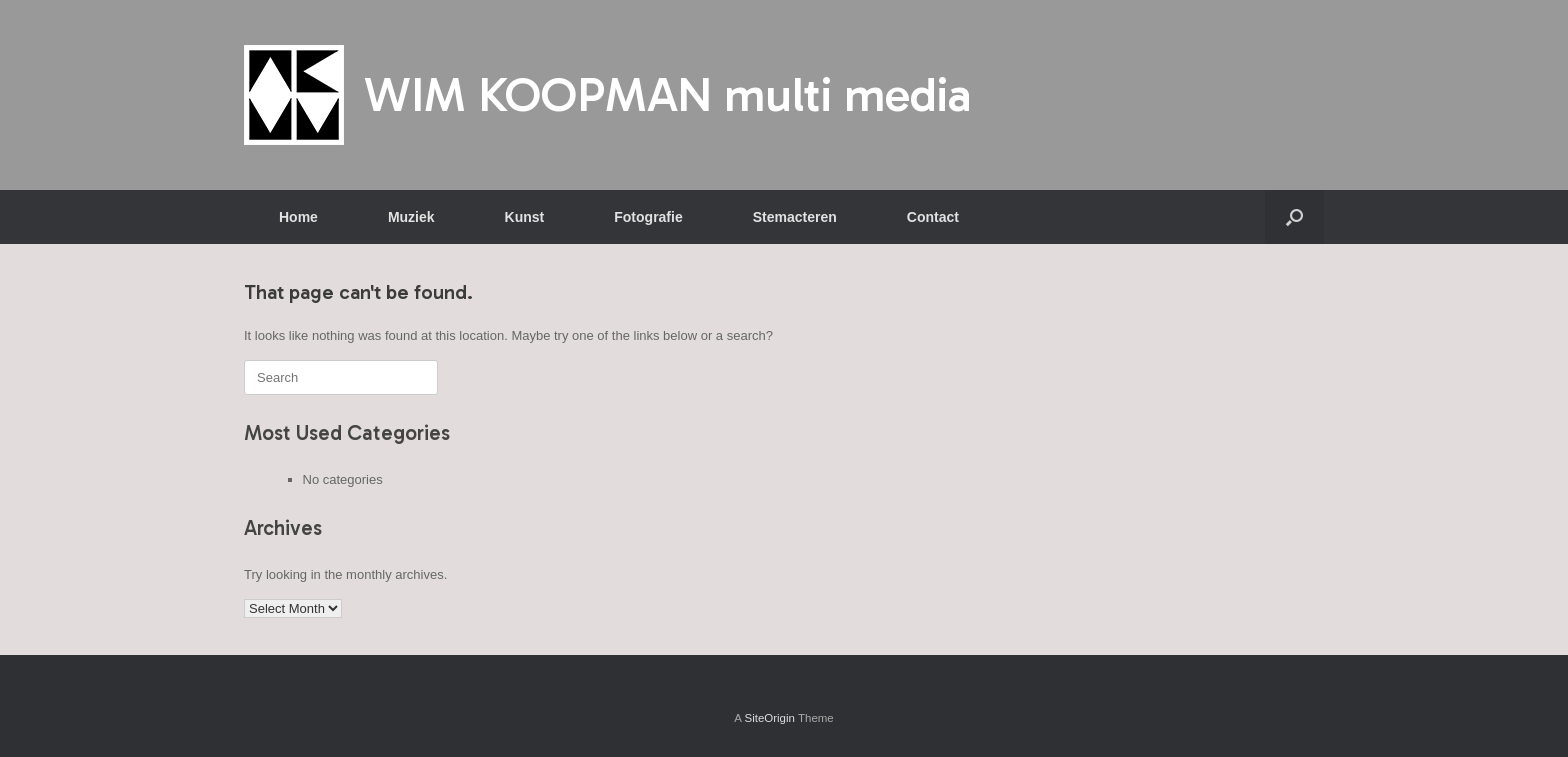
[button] (1294, 217)
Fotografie (648, 217)
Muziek (411, 217)
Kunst (525, 217)
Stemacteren (795, 217)
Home (298, 217)
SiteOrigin (769, 718)
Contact (933, 217)
